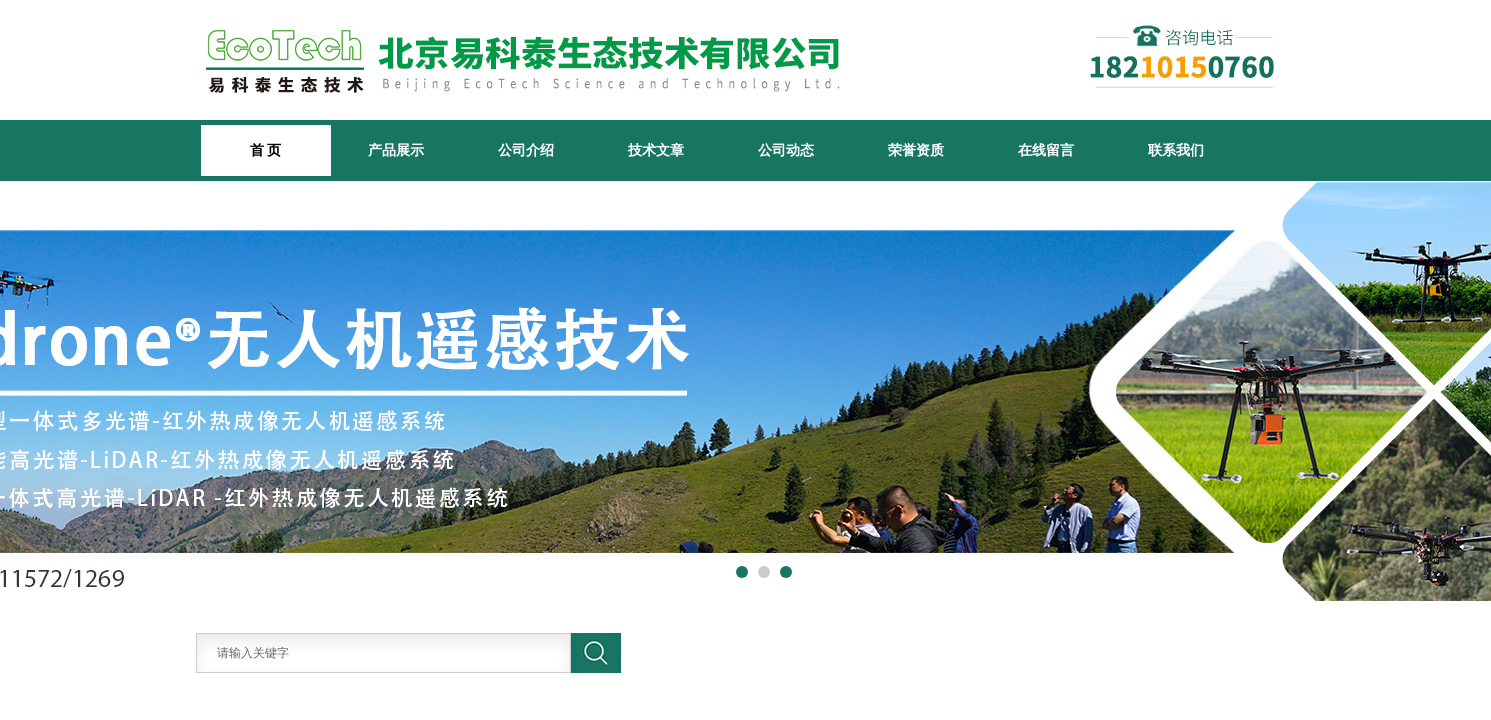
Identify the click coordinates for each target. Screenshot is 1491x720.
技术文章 (656, 150)
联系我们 (1176, 150)
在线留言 (1046, 150)
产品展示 (396, 150)
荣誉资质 (916, 150)
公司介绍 (526, 150)
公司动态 (786, 150)
